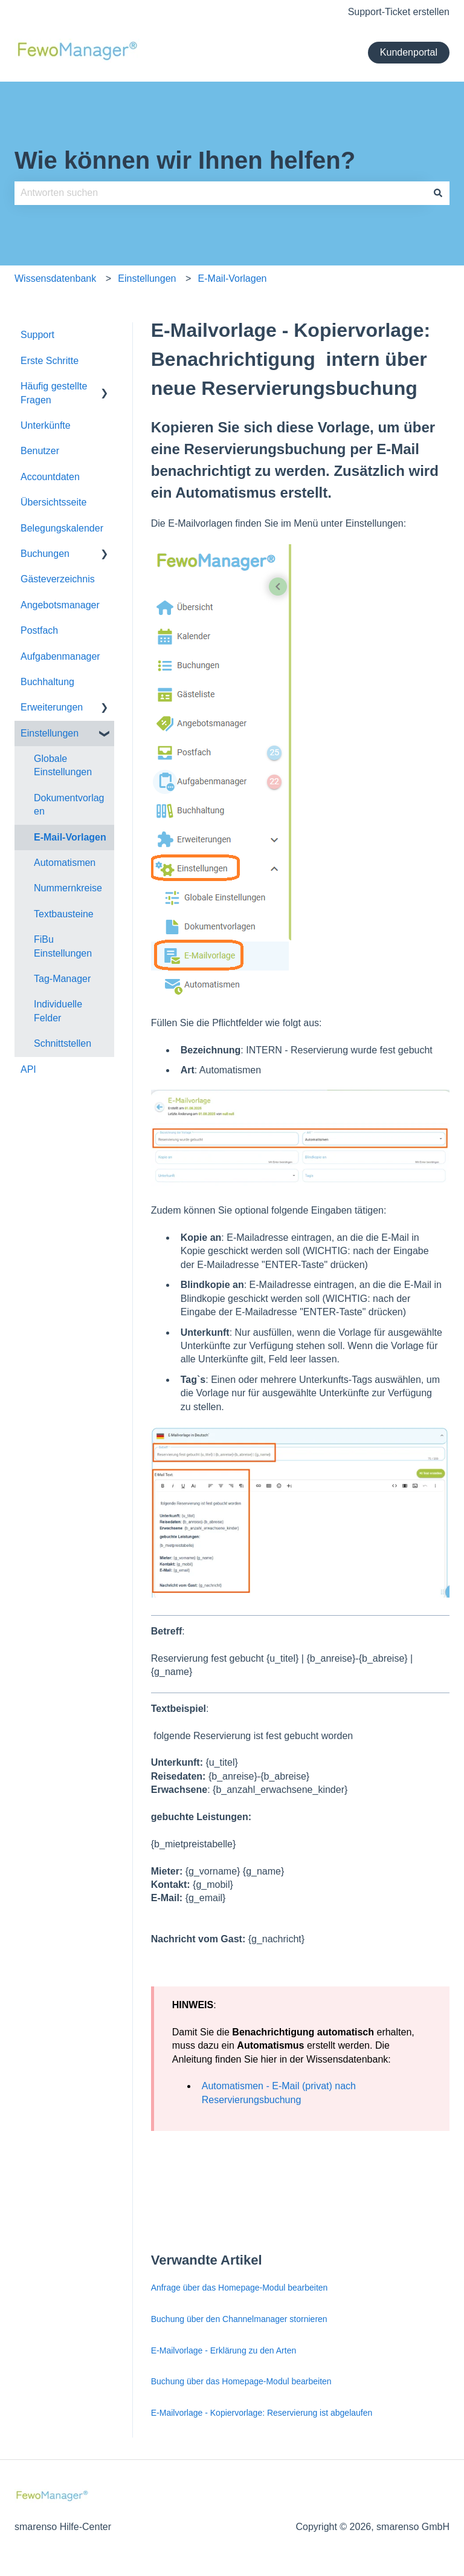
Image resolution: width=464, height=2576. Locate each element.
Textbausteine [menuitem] (64, 914)
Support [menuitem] (37, 335)
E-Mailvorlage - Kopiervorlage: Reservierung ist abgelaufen (262, 2413)
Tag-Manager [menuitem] (62, 979)
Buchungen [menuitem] (45, 553)
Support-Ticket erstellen (399, 12)
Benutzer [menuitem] (40, 451)
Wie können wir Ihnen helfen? (184, 160)
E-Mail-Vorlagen (232, 278)
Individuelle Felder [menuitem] (58, 1011)
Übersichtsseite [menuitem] (53, 502)
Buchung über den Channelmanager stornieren (239, 2319)
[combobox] (220, 192)
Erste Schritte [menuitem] (50, 361)
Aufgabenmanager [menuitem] (60, 656)
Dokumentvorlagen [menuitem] (69, 804)
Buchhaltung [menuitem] (47, 682)
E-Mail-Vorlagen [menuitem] (70, 837)
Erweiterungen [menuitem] (52, 707)
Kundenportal (408, 52)
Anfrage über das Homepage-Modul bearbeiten (239, 2287)
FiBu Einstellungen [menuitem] (63, 946)
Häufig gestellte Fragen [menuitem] (54, 393)
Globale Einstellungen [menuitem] (63, 765)
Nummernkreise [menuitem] (68, 888)
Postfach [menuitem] (39, 630)
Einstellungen (147, 278)
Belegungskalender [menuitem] (62, 528)
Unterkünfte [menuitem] (46, 425)
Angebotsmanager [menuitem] (60, 605)
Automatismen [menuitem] (64, 862)
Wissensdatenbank (55, 278)
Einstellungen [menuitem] (50, 733)
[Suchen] (438, 192)
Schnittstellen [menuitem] (62, 1043)
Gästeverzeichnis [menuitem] (58, 579)
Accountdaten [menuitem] (50, 477)
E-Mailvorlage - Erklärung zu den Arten (224, 2350)
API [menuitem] (28, 1069)
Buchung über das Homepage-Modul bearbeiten (241, 2381)
